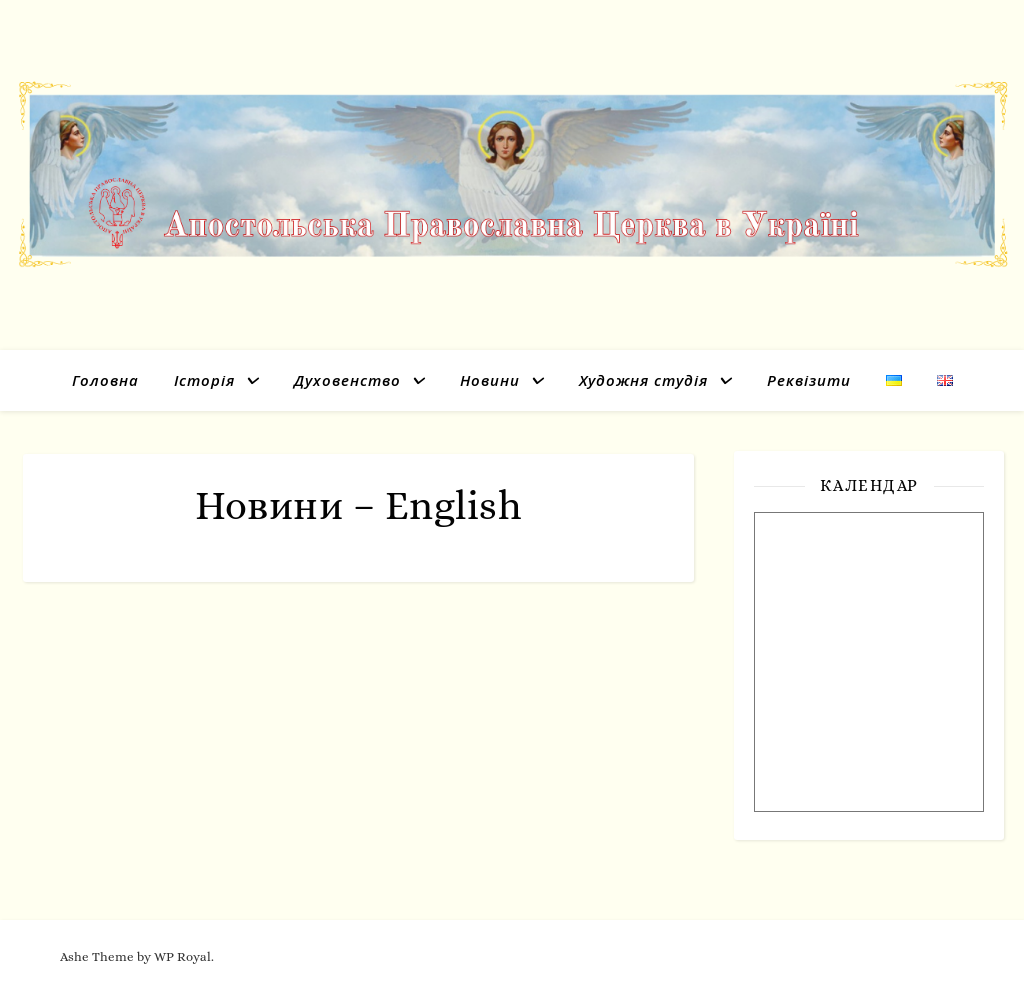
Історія (204, 380)
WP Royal (182, 956)
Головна (105, 380)
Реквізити (809, 380)
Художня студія (643, 380)
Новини (490, 380)
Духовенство (347, 380)
